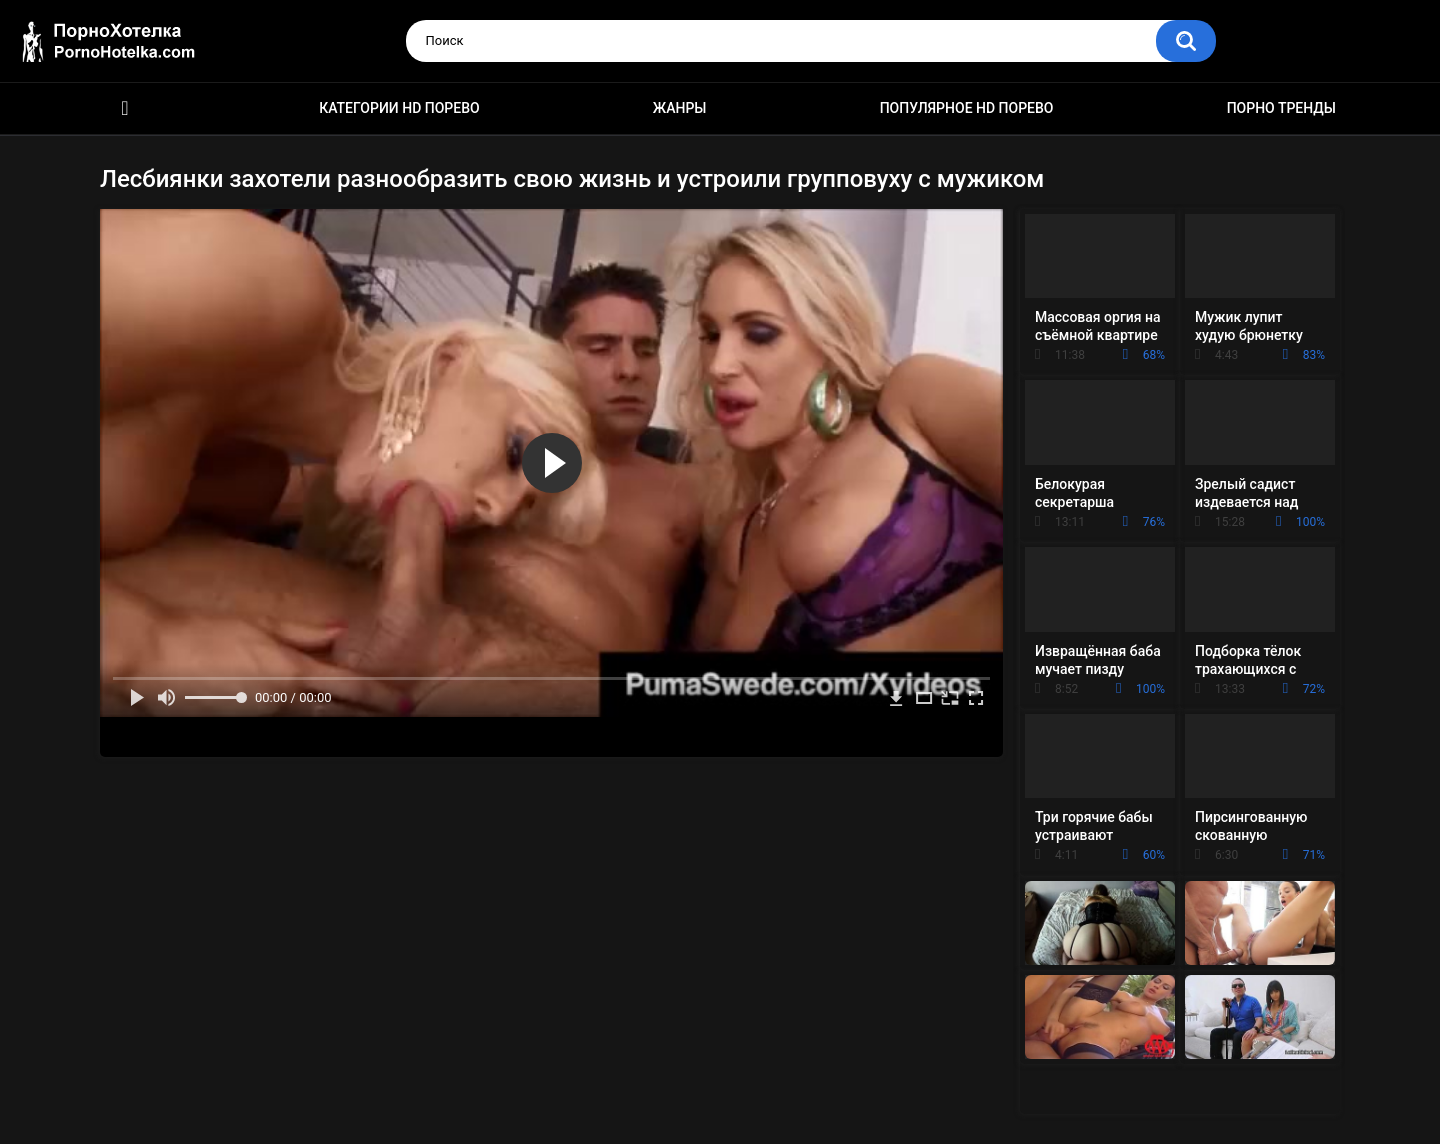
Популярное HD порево (967, 108)
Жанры (680, 108)
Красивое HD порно (125, 108)
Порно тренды (1281, 108)
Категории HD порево (399, 108)
